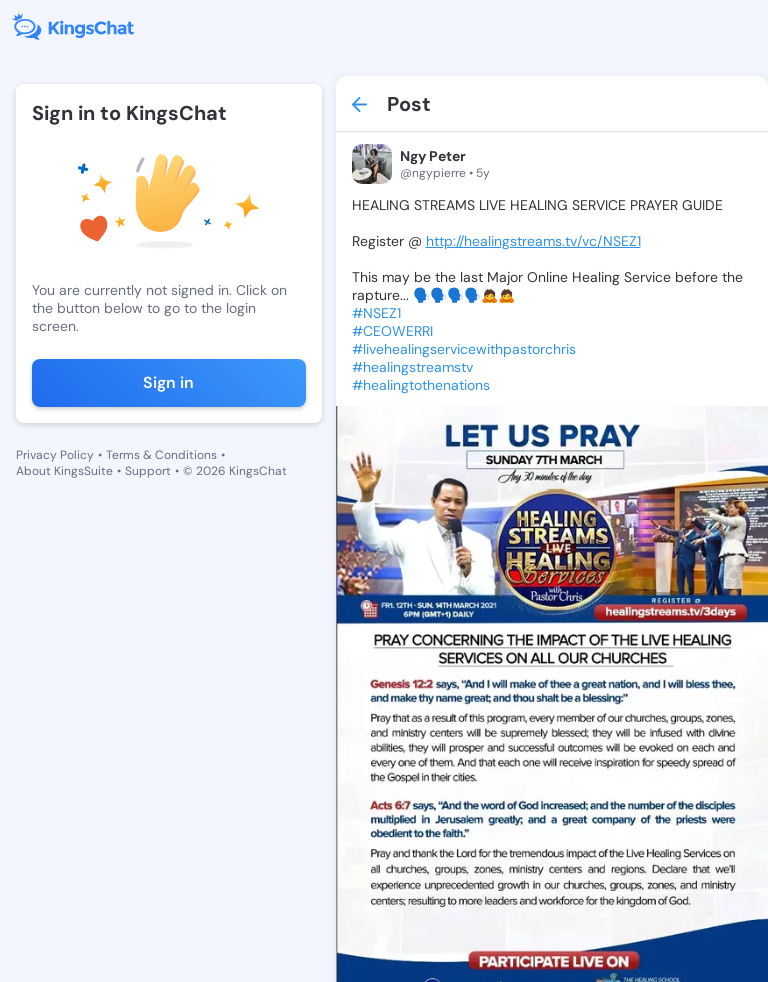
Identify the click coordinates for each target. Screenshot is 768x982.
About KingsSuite (64, 471)
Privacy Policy (55, 455)
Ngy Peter (433, 156)
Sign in (168, 382)
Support (148, 471)
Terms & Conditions (161, 455)
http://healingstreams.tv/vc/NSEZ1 (533, 241)
